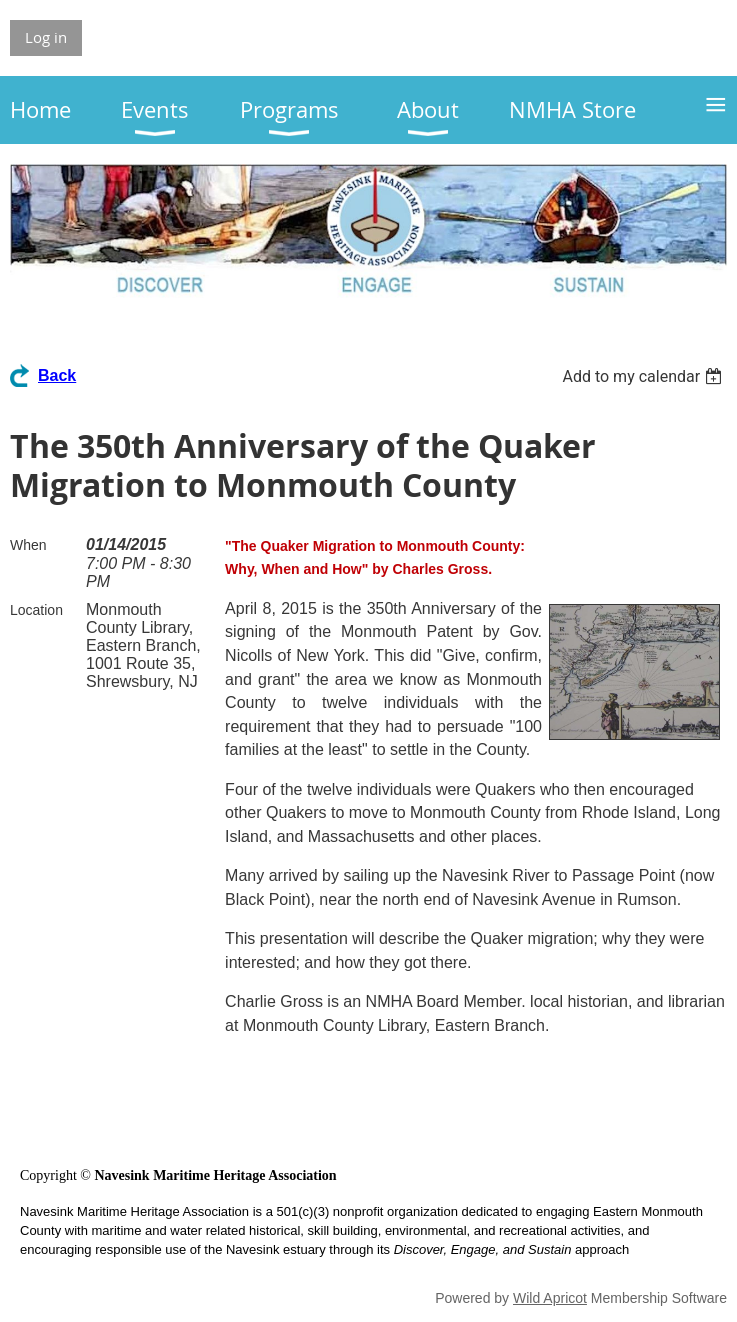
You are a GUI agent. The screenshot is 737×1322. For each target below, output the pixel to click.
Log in (46, 37)
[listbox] (644, 376)
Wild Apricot (550, 1298)
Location (36, 610)
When (28, 545)
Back (57, 375)
